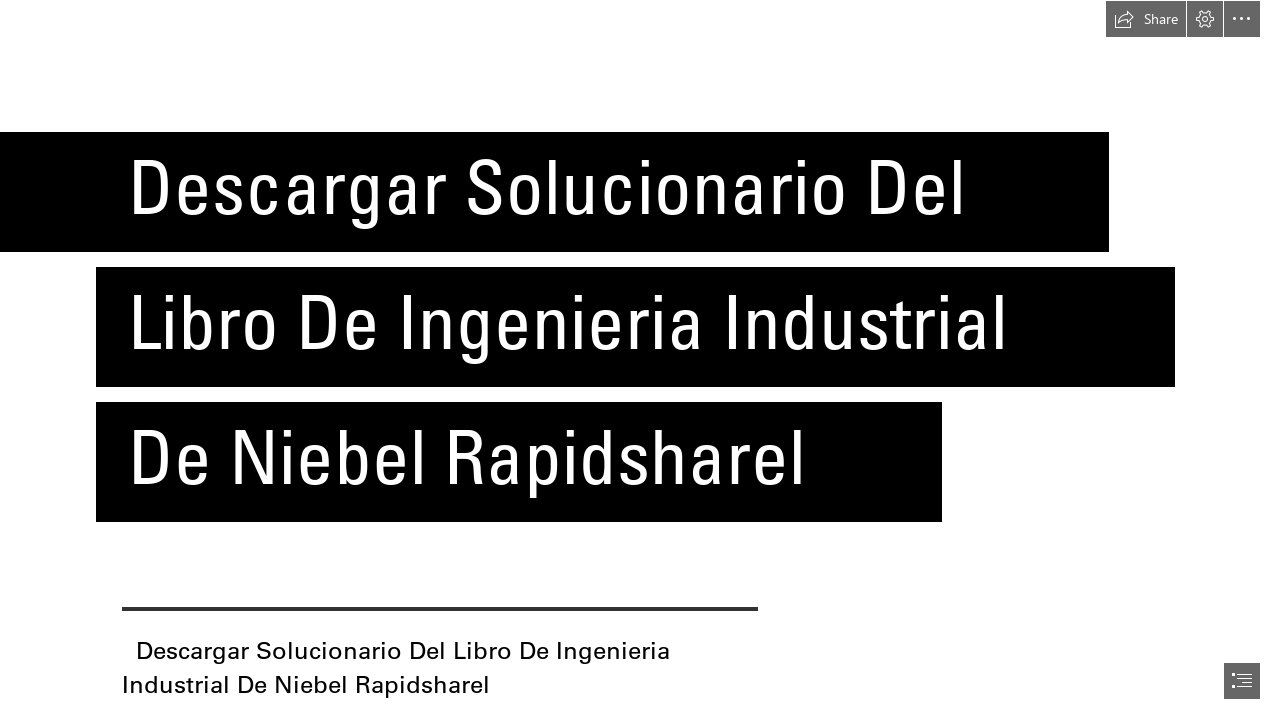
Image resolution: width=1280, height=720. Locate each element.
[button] (1146, 19)
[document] (640, 360)
